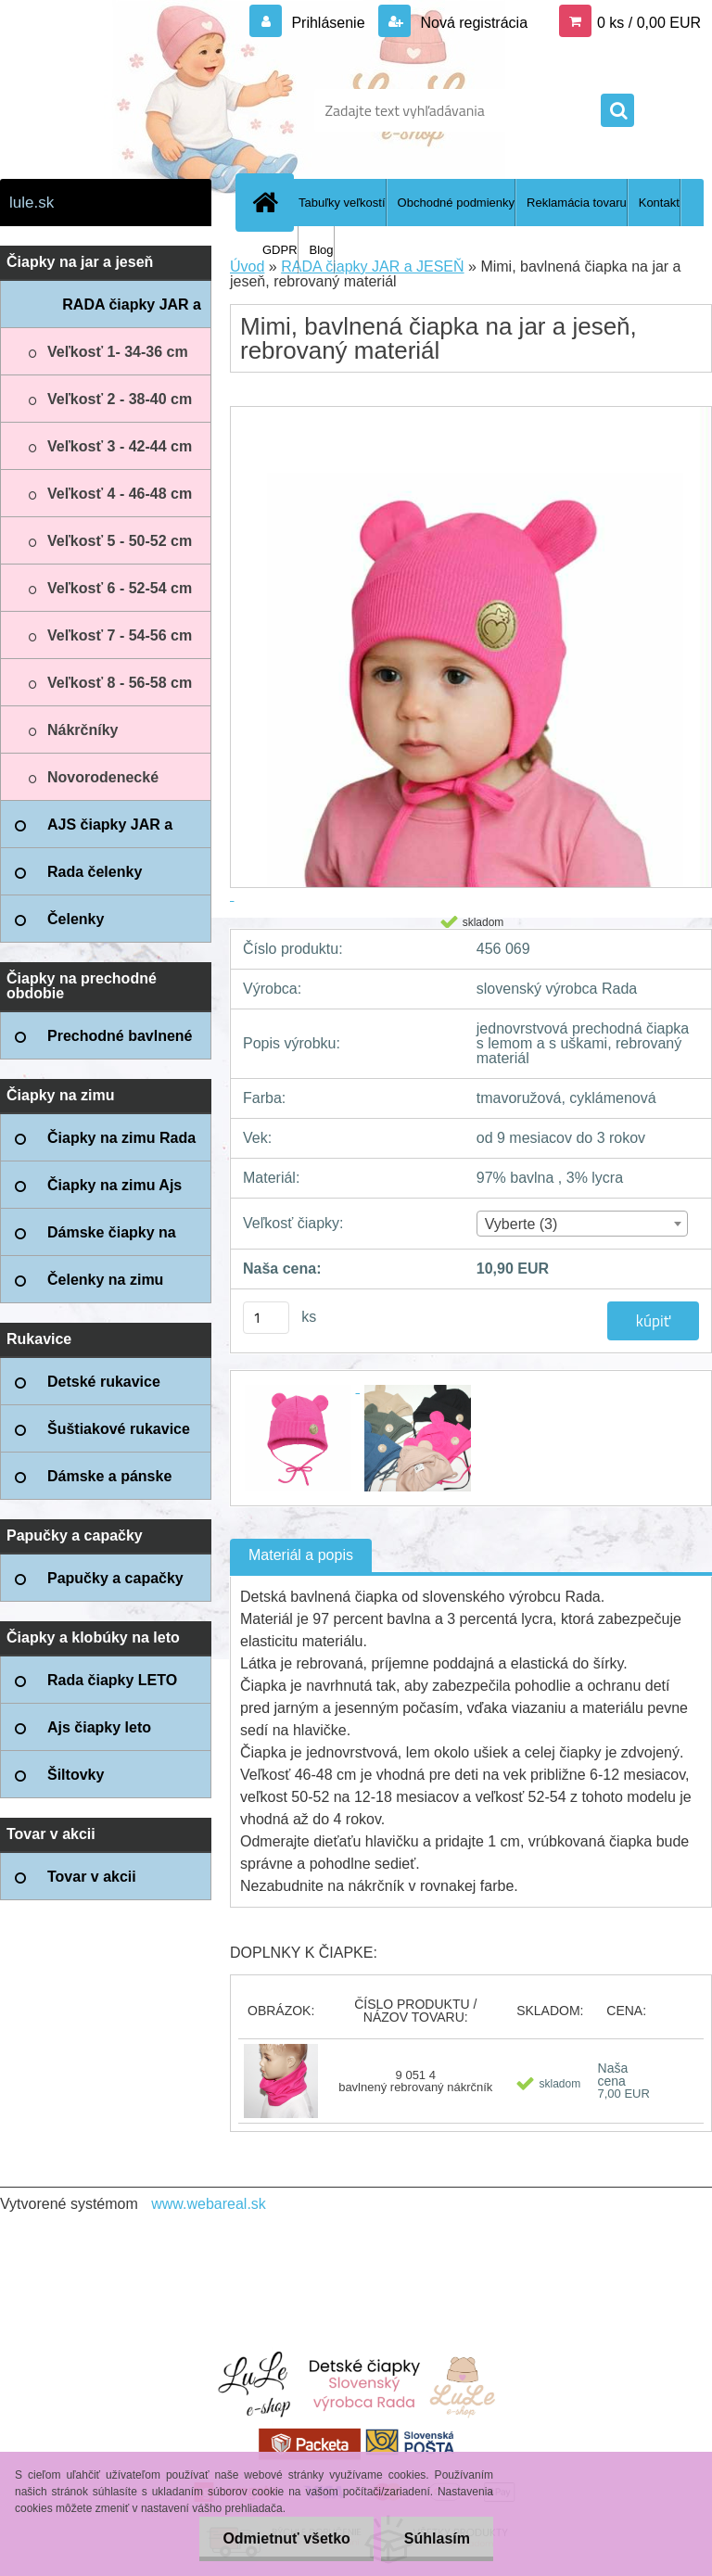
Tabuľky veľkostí (342, 202)
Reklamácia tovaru (577, 202)
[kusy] (266, 1317)
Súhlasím (437, 2538)
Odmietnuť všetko (286, 2538)
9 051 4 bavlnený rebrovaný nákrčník (415, 2081)
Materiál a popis (300, 1555)
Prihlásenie (328, 23)
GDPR (280, 250)
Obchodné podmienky (456, 202)
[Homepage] (268, 202)
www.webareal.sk (208, 2204)
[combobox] (582, 1224)
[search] (617, 111)
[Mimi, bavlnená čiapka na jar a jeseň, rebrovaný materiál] (300, 1387)
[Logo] (127, 110)
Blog (322, 250)
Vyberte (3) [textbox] (521, 1224)
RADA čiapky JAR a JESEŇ (372, 266)
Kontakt (659, 202)
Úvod (247, 266)
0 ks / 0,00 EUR (649, 23)
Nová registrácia (472, 23)
